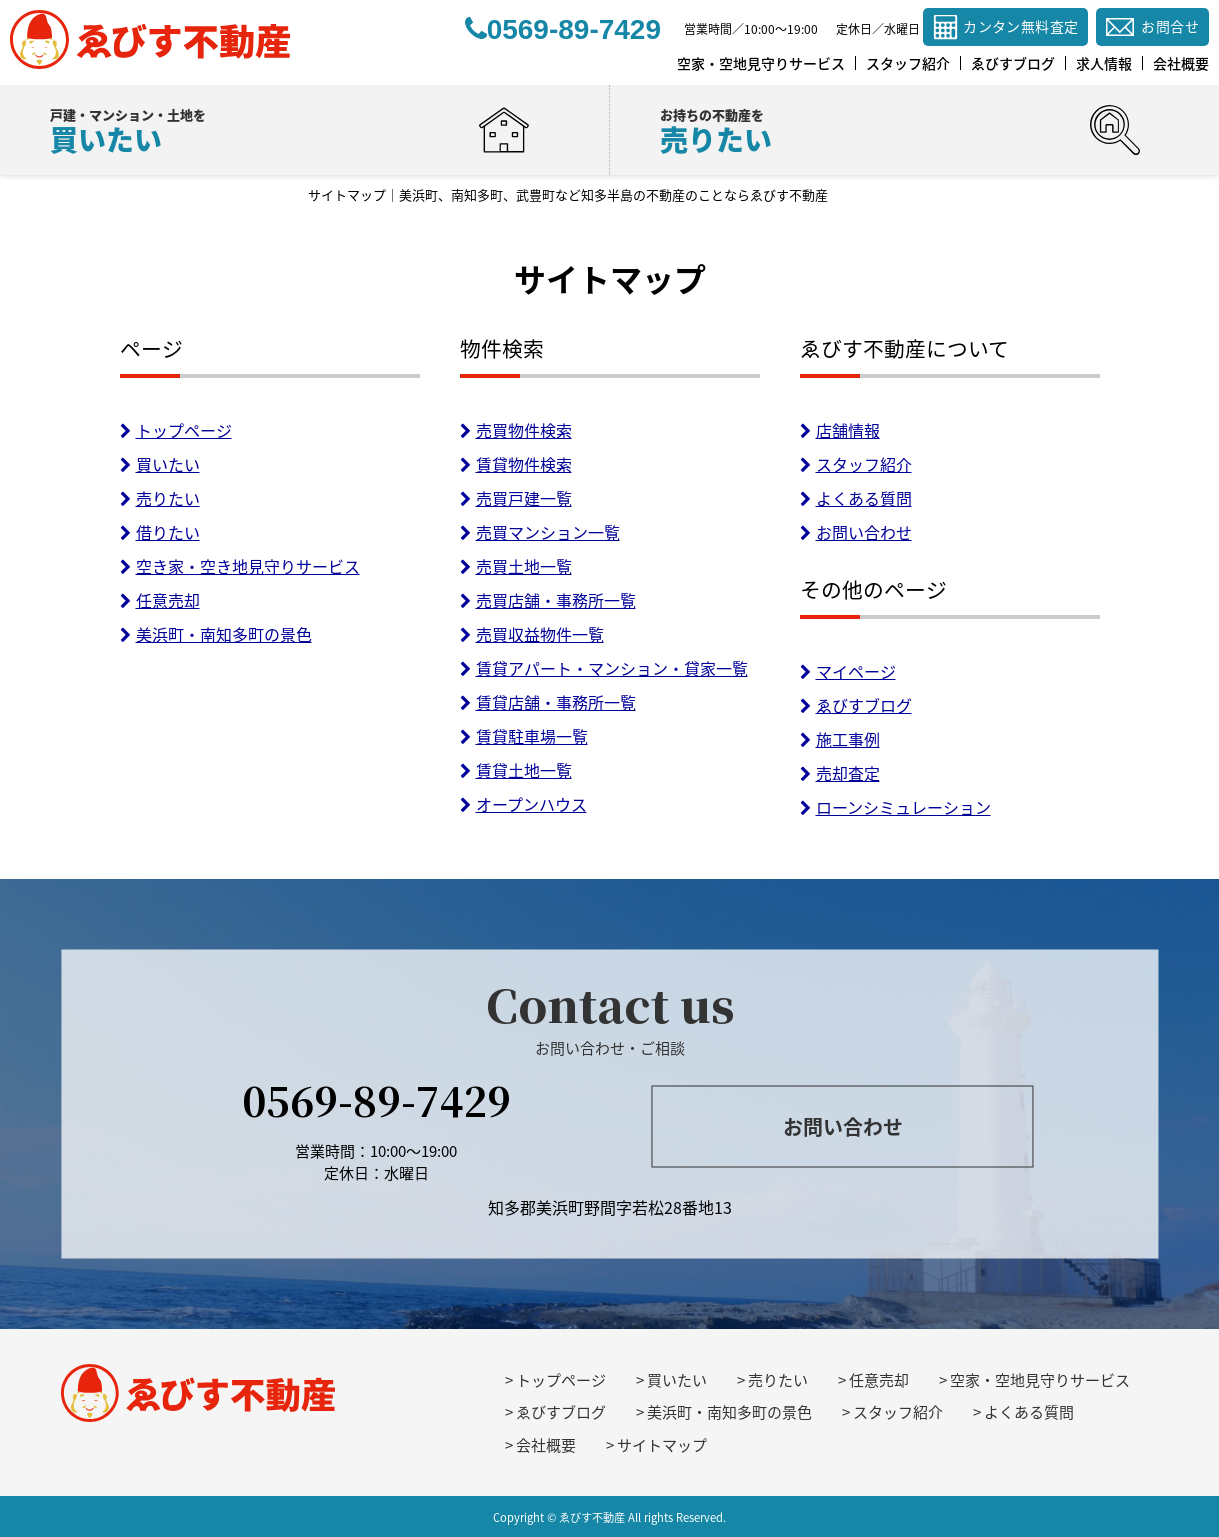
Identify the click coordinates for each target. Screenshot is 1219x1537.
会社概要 (546, 1445)
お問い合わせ (856, 532)
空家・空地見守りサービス (1040, 1380)
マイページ (848, 671)
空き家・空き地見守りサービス (240, 566)
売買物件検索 (516, 430)
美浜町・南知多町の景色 (216, 634)
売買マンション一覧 (540, 532)
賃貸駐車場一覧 (524, 736)
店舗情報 (840, 430)
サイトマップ (662, 1445)
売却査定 (840, 773)
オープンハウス (523, 804)
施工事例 (840, 739)
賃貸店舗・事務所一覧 (548, 702)
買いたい (160, 464)
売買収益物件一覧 (532, 634)
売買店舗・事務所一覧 (548, 600)
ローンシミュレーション (895, 807)
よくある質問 (856, 498)
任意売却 (160, 600)
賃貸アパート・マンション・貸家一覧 (604, 668)
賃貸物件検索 (516, 464)
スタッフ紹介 (856, 464)
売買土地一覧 (516, 566)
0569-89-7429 (376, 1098)
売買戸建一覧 (516, 498)
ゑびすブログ (856, 705)
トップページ (176, 430)
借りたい (160, 532)
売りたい (160, 498)
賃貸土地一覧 (516, 770)
